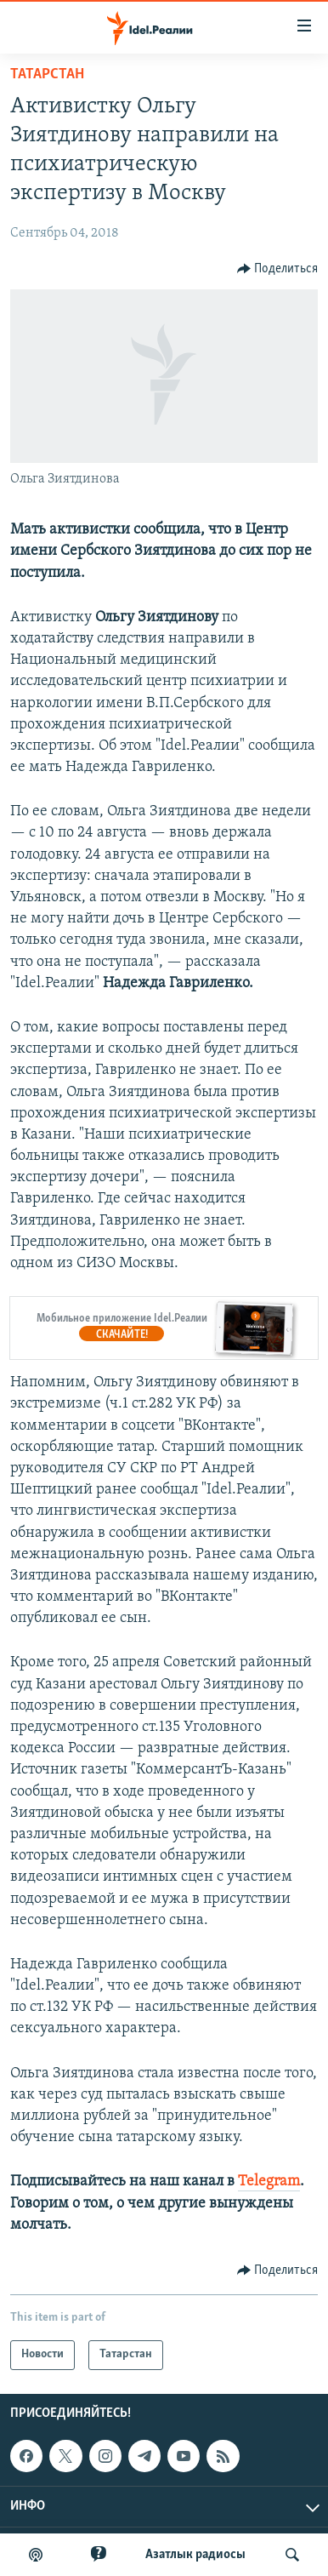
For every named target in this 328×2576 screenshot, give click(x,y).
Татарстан (47, 74)
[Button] (278, 269)
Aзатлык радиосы (195, 2555)
